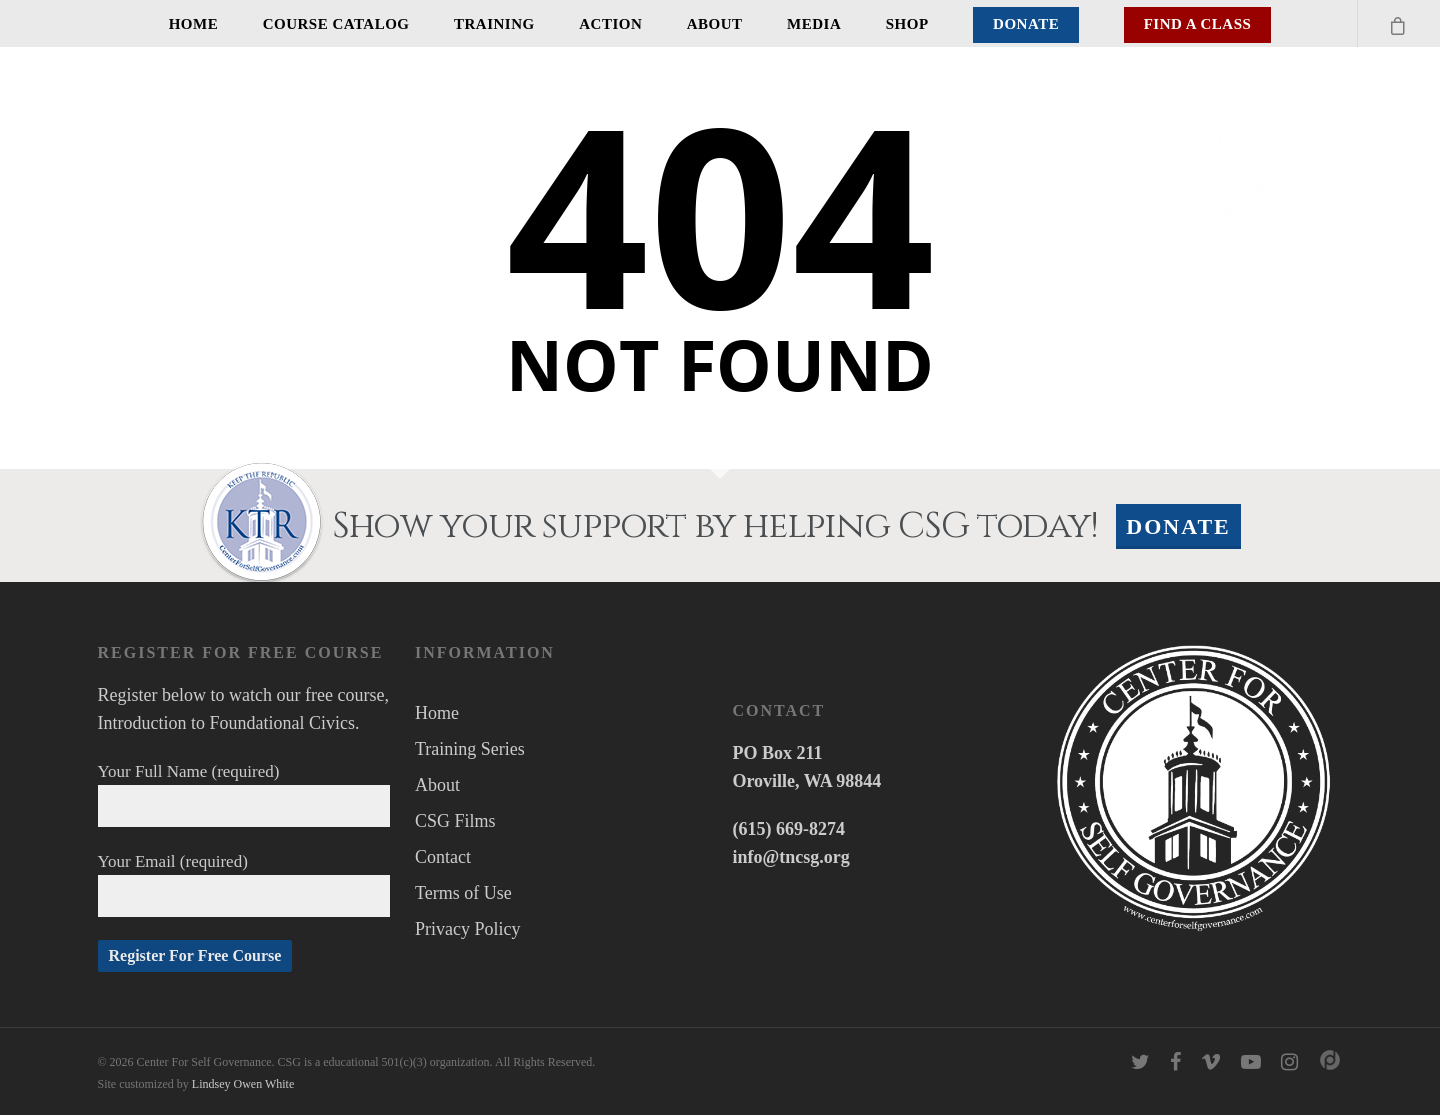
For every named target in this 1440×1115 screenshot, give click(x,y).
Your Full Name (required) (244, 794)
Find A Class (1198, 24)
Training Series (470, 749)
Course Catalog (336, 24)
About (715, 24)
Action (610, 24)
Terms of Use (463, 893)
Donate (1026, 24)
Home (194, 24)
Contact (443, 857)
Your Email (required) (244, 884)
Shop (907, 24)
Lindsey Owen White (243, 1084)
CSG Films (455, 821)
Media (814, 24)
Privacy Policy (468, 929)
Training (494, 24)
